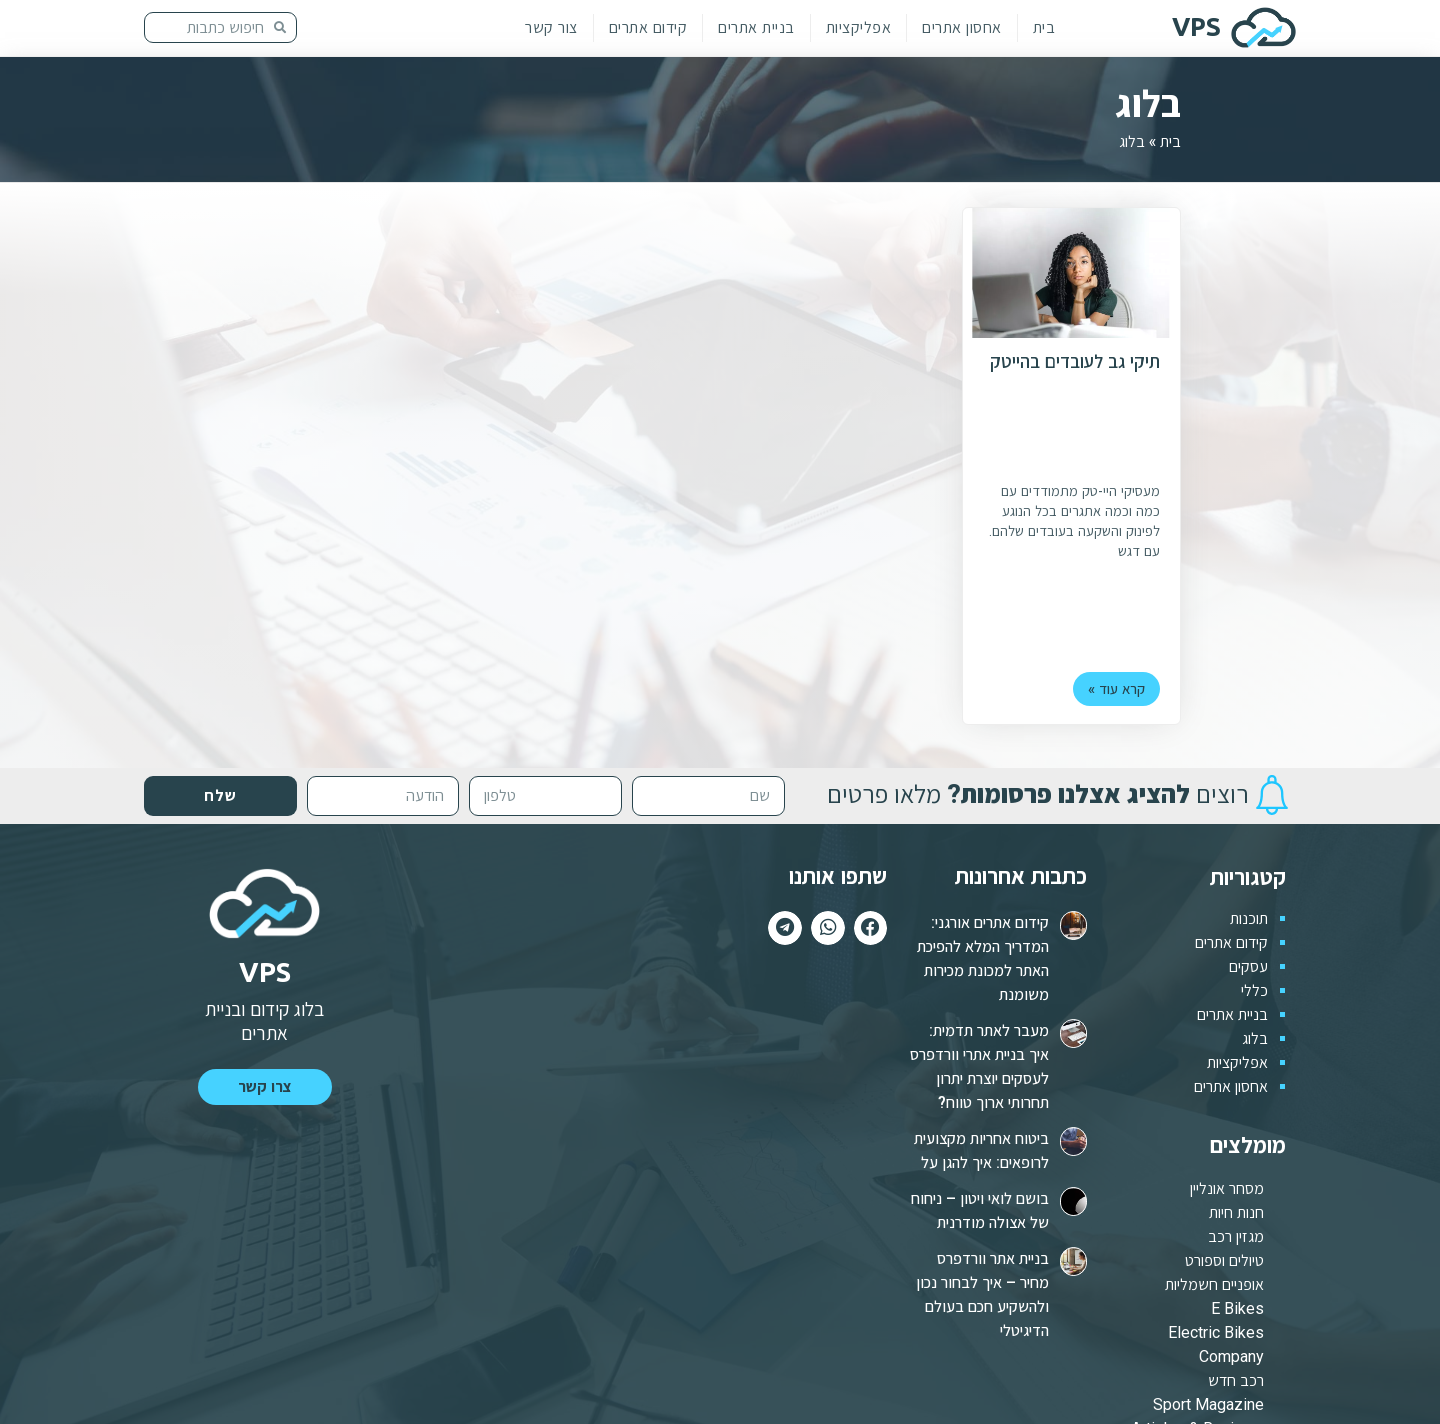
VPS (1196, 26)
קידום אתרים (648, 27)
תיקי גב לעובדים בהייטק (1075, 363)
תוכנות (1249, 918)
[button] (265, 1087)
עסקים (1248, 966)
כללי (1254, 990)
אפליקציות (859, 27)
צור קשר (551, 27)
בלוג (1255, 1038)
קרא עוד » (1120, 689)
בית (1044, 27)
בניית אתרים (756, 27)
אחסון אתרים (962, 27)
